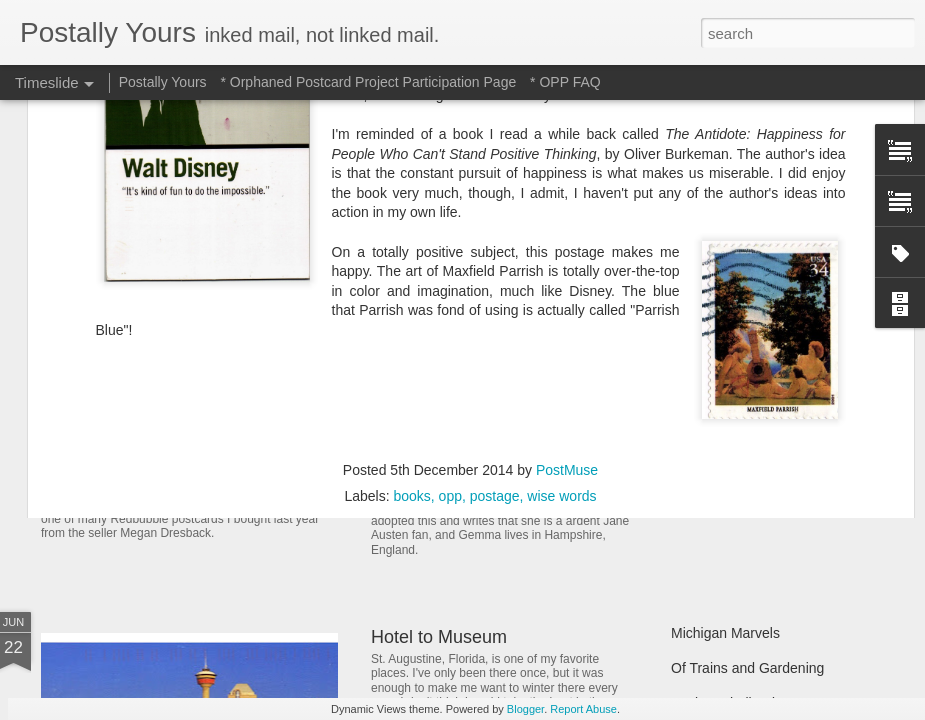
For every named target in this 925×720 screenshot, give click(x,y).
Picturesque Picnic (728, 357)
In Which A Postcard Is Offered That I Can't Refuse (573, 383)
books (411, 265)
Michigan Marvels (725, 633)
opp (450, 265)
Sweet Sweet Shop (142, 464)
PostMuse (567, 239)
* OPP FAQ (565, 82)
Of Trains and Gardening (747, 668)
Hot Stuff (698, 497)
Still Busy (700, 427)
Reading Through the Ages (478, 470)
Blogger (525, 709)
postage (495, 265)
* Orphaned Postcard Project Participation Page (368, 82)
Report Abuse (583, 709)
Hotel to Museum (439, 637)
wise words (561, 265)
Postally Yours (163, 82)
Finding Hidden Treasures (751, 392)
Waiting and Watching (738, 462)
